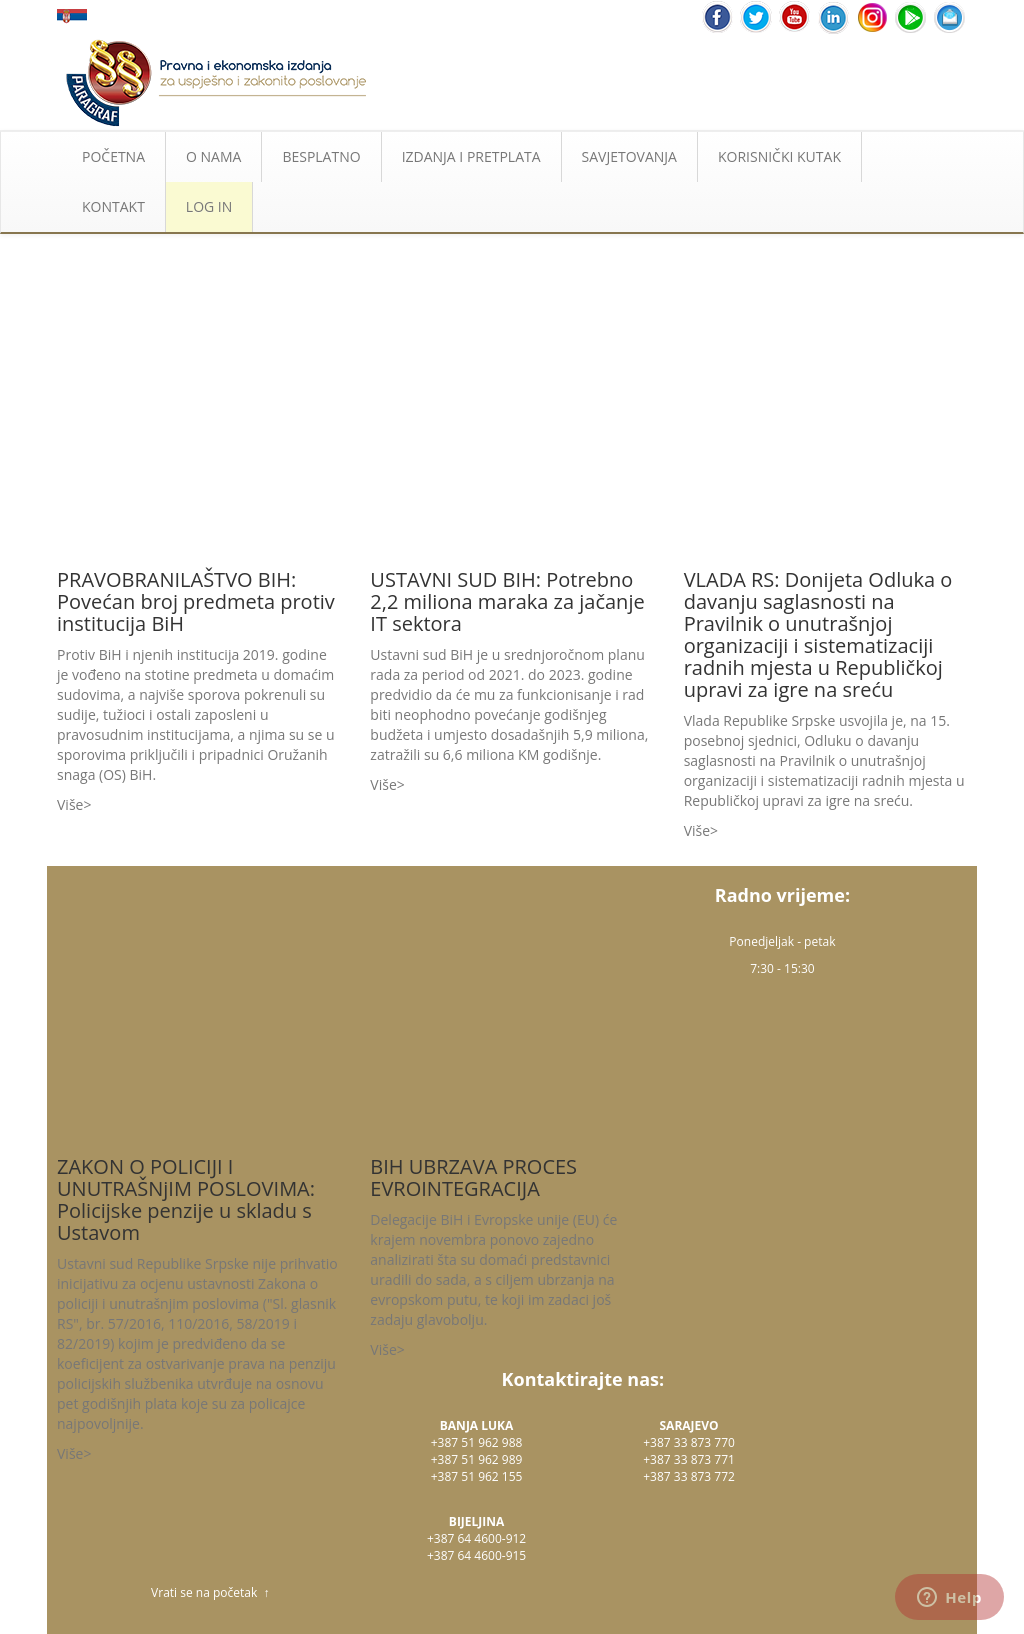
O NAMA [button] (213, 156)
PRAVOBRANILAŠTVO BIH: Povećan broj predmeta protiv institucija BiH (196, 601)
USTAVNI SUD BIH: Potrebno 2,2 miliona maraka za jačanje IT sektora (507, 601)
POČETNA (113, 156)
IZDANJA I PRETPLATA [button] (471, 156)
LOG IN (209, 206)
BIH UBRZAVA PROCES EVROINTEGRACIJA (473, 1177)
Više (70, 804)
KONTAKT (113, 206)
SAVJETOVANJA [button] (629, 156)
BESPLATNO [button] (321, 156)
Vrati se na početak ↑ (210, 1592)
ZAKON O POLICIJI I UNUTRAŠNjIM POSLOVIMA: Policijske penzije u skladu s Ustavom (186, 1199)
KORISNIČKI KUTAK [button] (779, 156)
